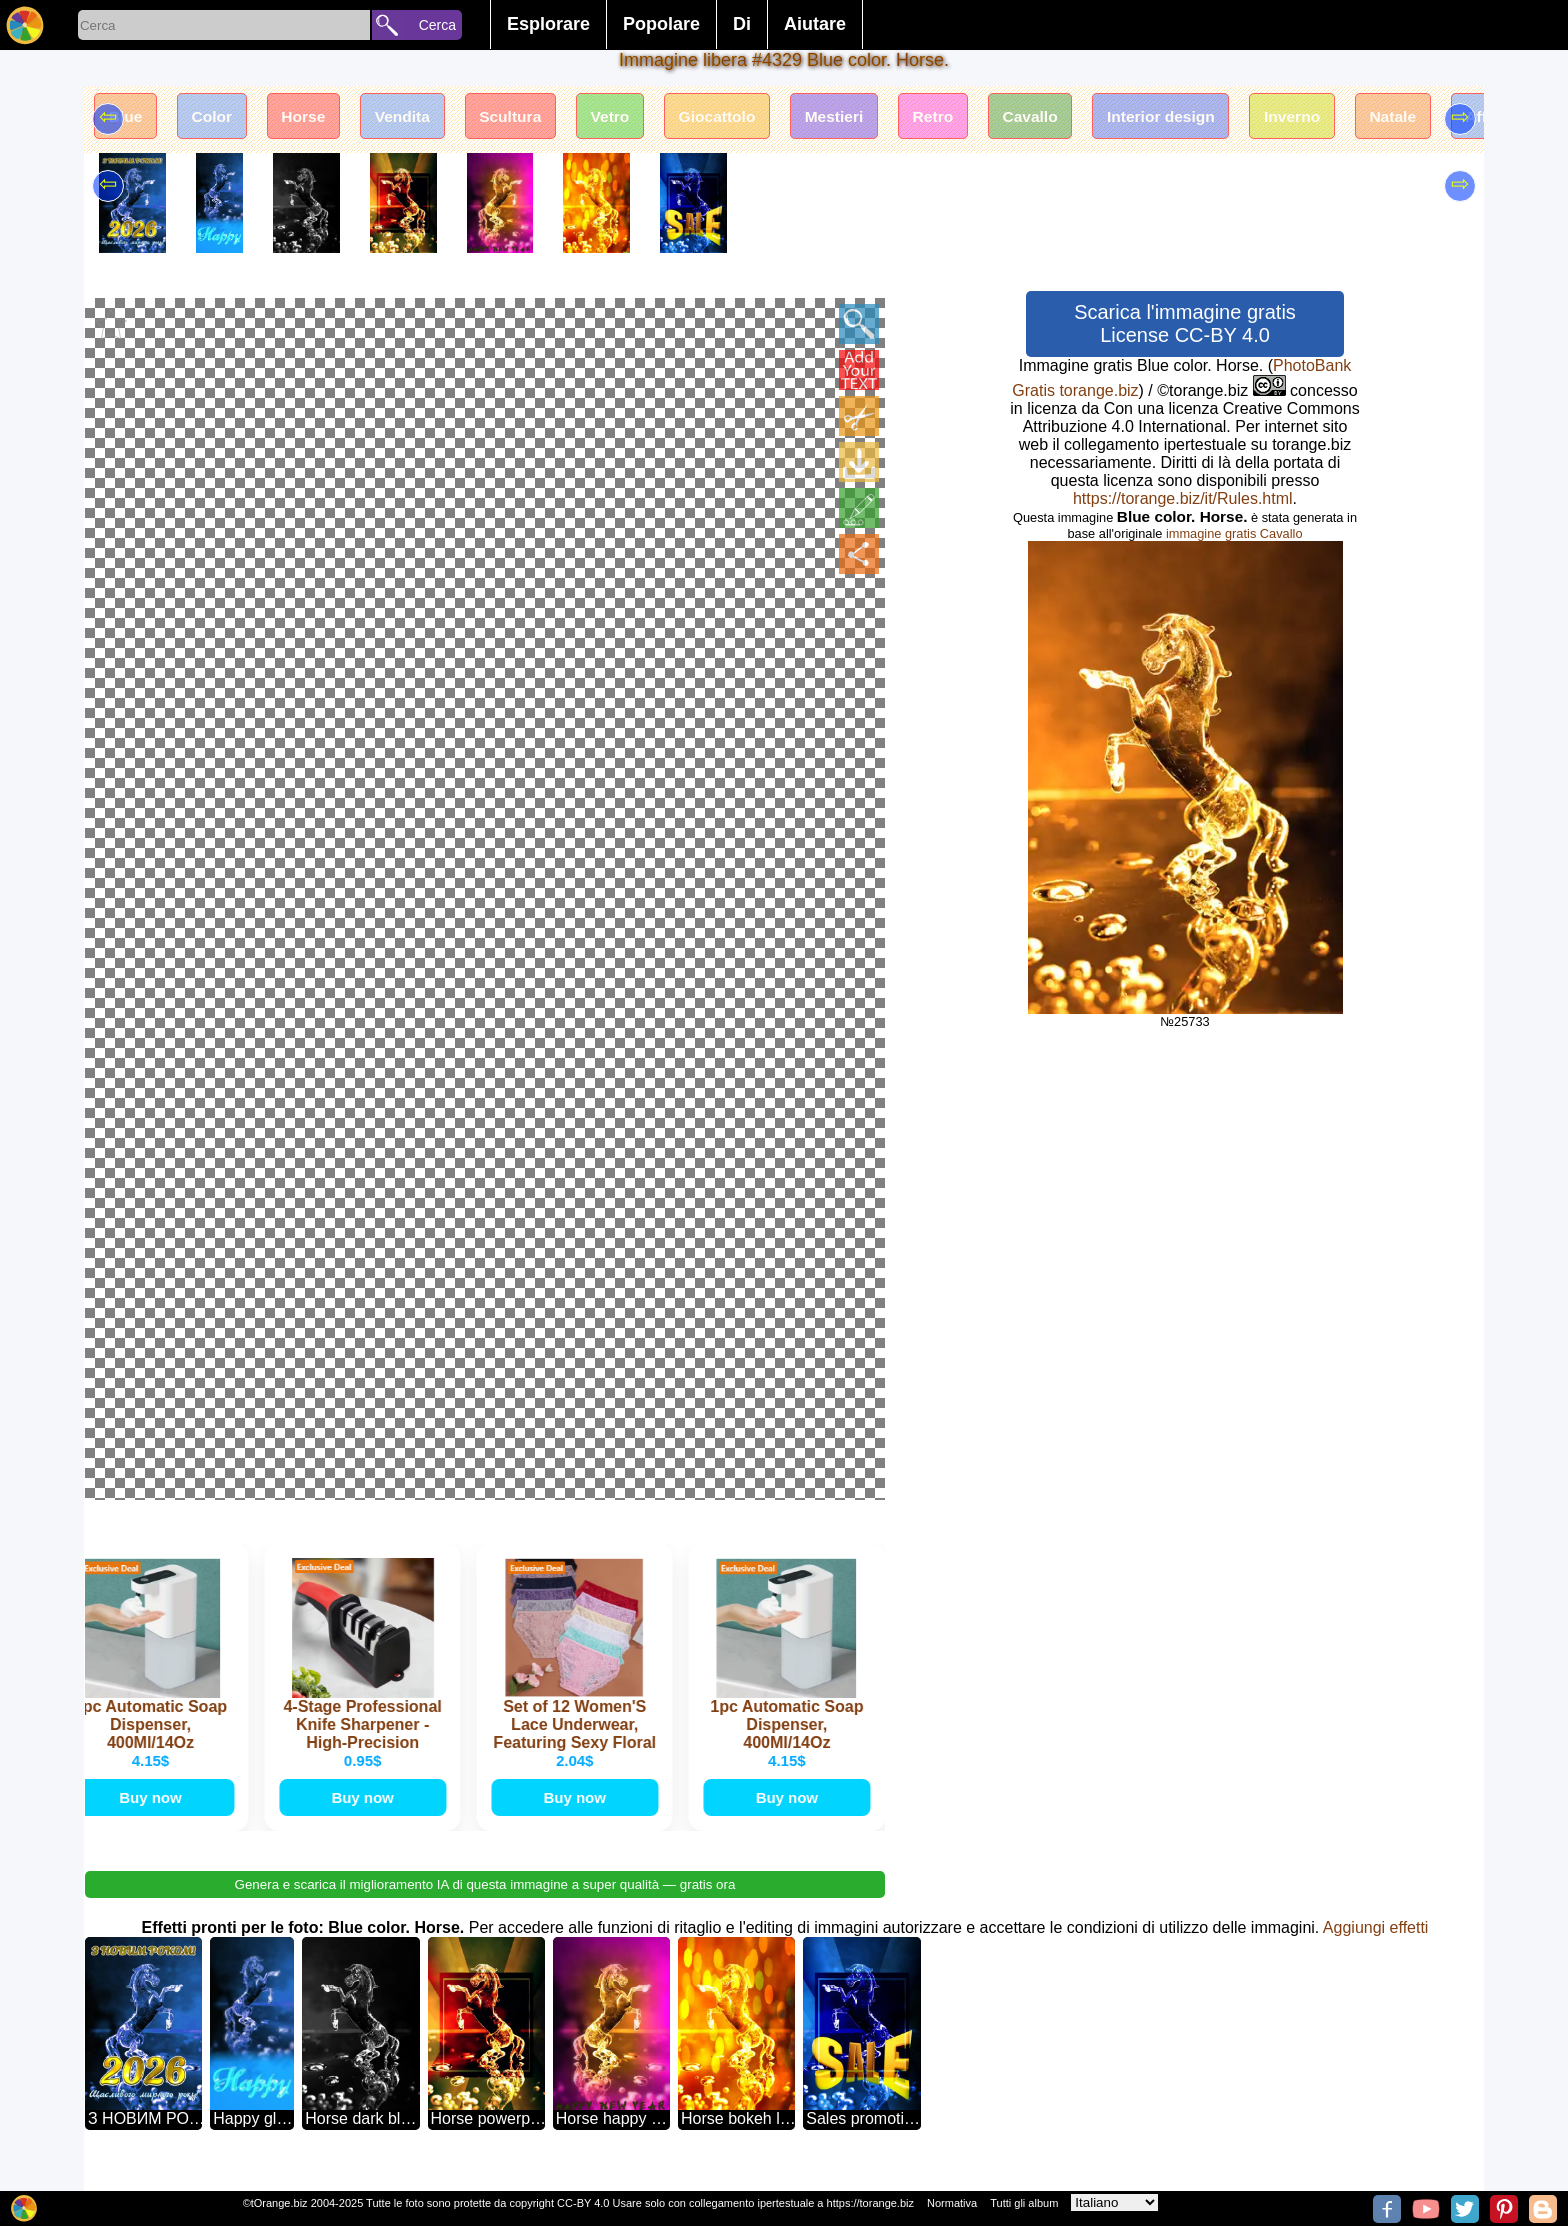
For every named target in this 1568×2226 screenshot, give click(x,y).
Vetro (633, 117)
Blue (127, 117)
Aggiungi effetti (1376, 1948)
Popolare (661, 24)
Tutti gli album (1024, 2203)
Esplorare (548, 24)
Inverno (1343, 117)
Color (218, 117)
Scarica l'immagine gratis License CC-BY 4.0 (1185, 323)
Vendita (416, 117)
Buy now (154, 1816)
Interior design (1206, 117)
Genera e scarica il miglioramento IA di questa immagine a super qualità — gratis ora (485, 1905)
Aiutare (815, 24)
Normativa (952, 2203)
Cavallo (1070, 117)
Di (742, 24)
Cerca (437, 25)
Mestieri (866, 117)
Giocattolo (744, 117)
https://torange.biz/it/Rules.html (1183, 498)
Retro (969, 117)
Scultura (529, 117)
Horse (312, 117)
